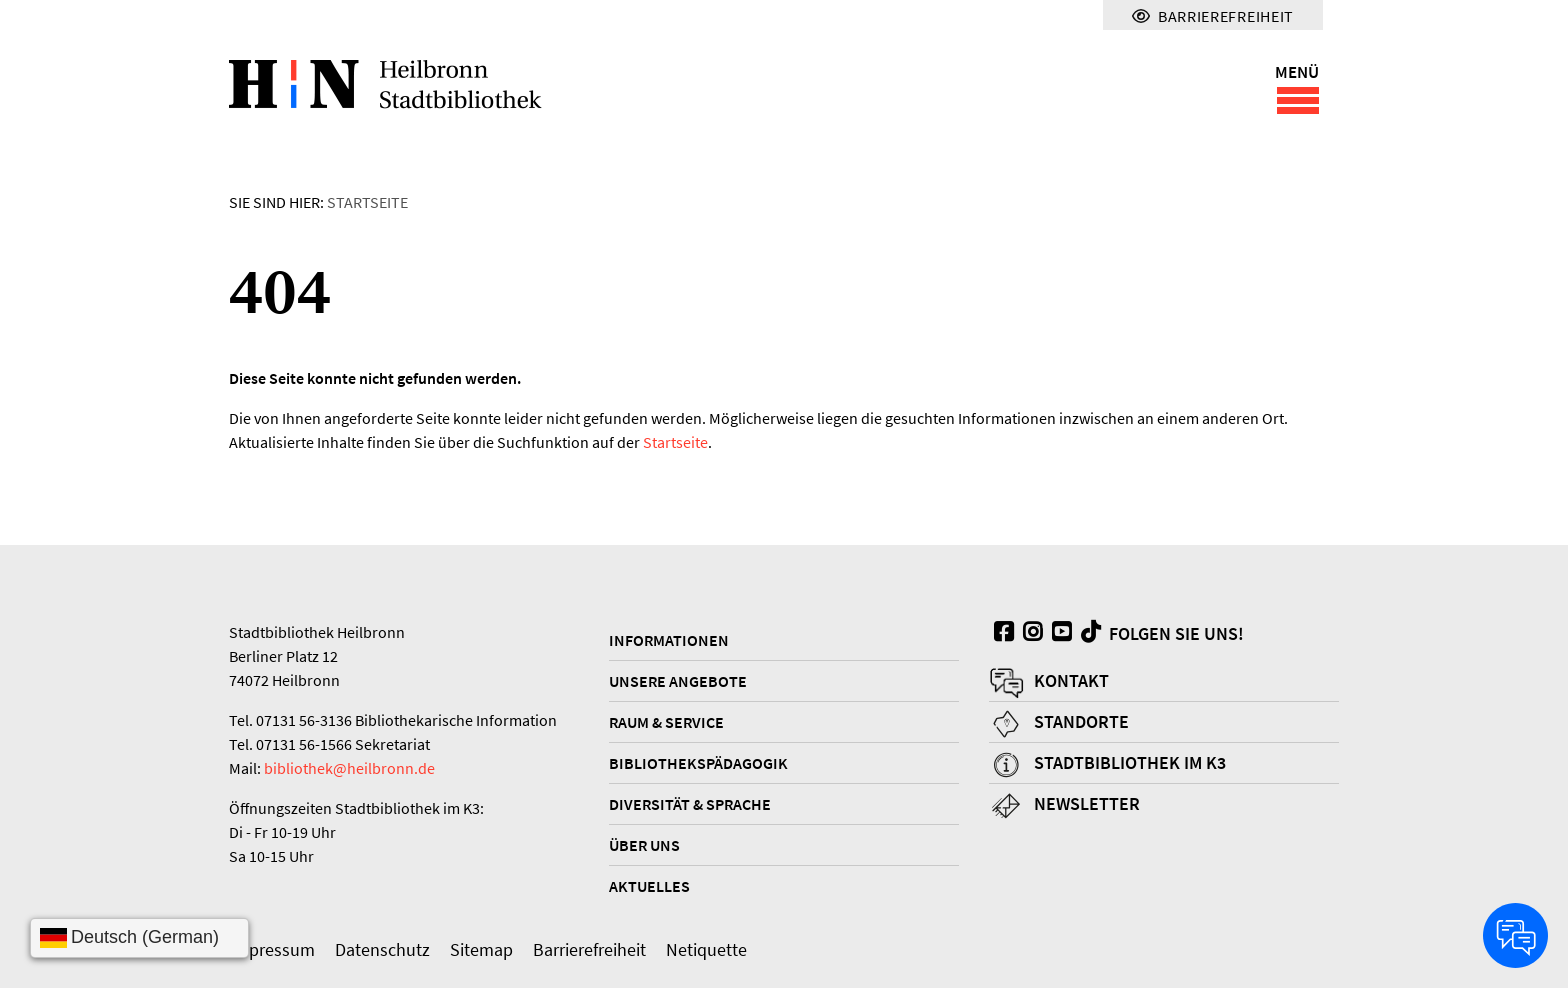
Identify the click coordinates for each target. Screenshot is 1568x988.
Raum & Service (666, 722)
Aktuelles (649, 886)
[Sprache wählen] (139, 938)
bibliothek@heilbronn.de (349, 768)
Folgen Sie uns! (1160, 633)
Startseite (367, 202)
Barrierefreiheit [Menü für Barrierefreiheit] (1213, 16)
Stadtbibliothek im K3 (1130, 762)
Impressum (272, 949)
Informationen (669, 640)
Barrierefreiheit (589, 949)
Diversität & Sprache (690, 804)
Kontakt (1071, 680)
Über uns (644, 845)
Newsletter (1087, 803)
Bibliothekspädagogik (698, 763)
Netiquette (706, 949)
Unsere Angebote (678, 681)
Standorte (1081, 721)
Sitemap (481, 949)
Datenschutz (382, 949)
